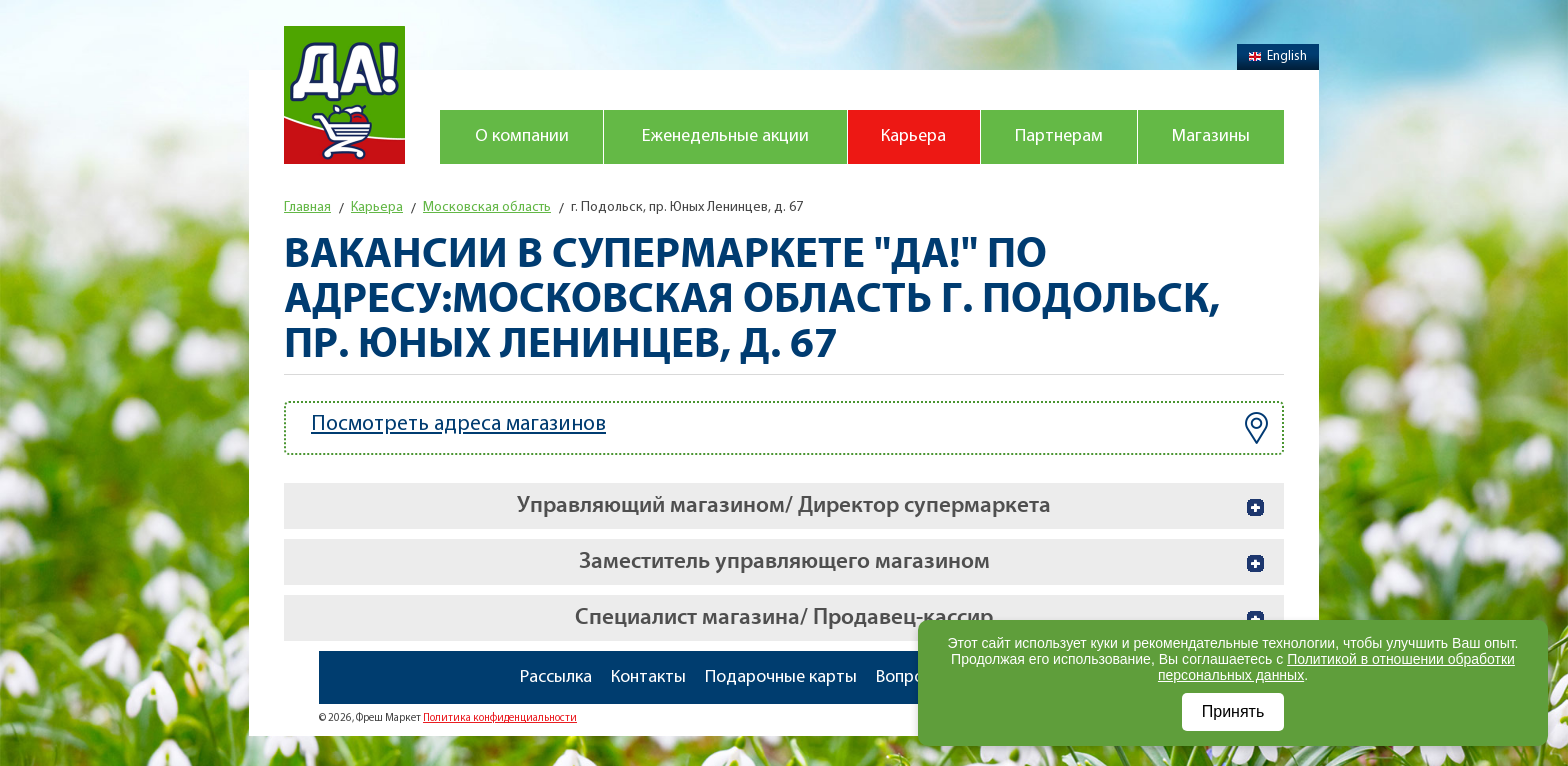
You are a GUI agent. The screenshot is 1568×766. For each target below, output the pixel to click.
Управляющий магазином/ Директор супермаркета (784, 505)
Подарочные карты (781, 677)
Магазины (1211, 136)
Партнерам (1059, 136)
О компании (522, 136)
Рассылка (556, 677)
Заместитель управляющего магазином (784, 561)
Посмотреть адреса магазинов (789, 428)
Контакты (648, 677)
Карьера (913, 136)
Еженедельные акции (725, 136)
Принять (1233, 711)
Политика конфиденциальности (500, 718)
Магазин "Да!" (344, 95)
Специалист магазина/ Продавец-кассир (784, 617)
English (1278, 56)
